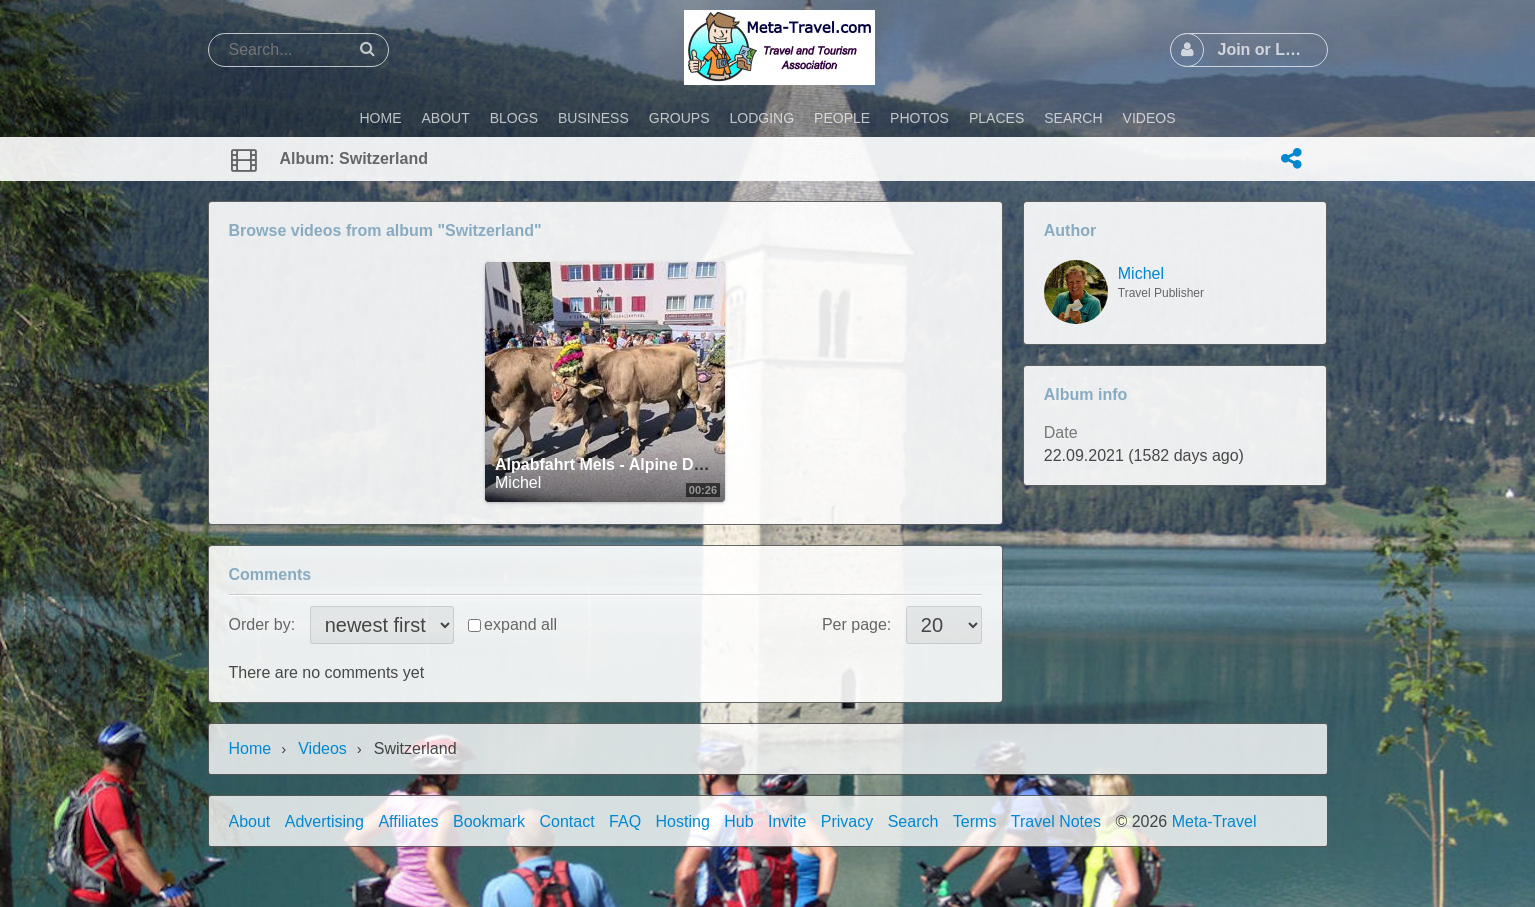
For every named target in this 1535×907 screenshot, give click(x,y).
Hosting (683, 821)
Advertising (324, 821)
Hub (738, 821)
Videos (322, 748)
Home (250, 748)
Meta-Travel (1214, 821)
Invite (787, 821)
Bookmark (489, 821)
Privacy (847, 821)
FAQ (625, 821)
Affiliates (408, 821)
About (250, 821)
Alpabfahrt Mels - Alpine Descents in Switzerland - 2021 (705, 464)
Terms (975, 821)
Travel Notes (1056, 821)
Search (913, 821)
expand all (520, 624)
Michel (518, 482)
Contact (567, 821)
